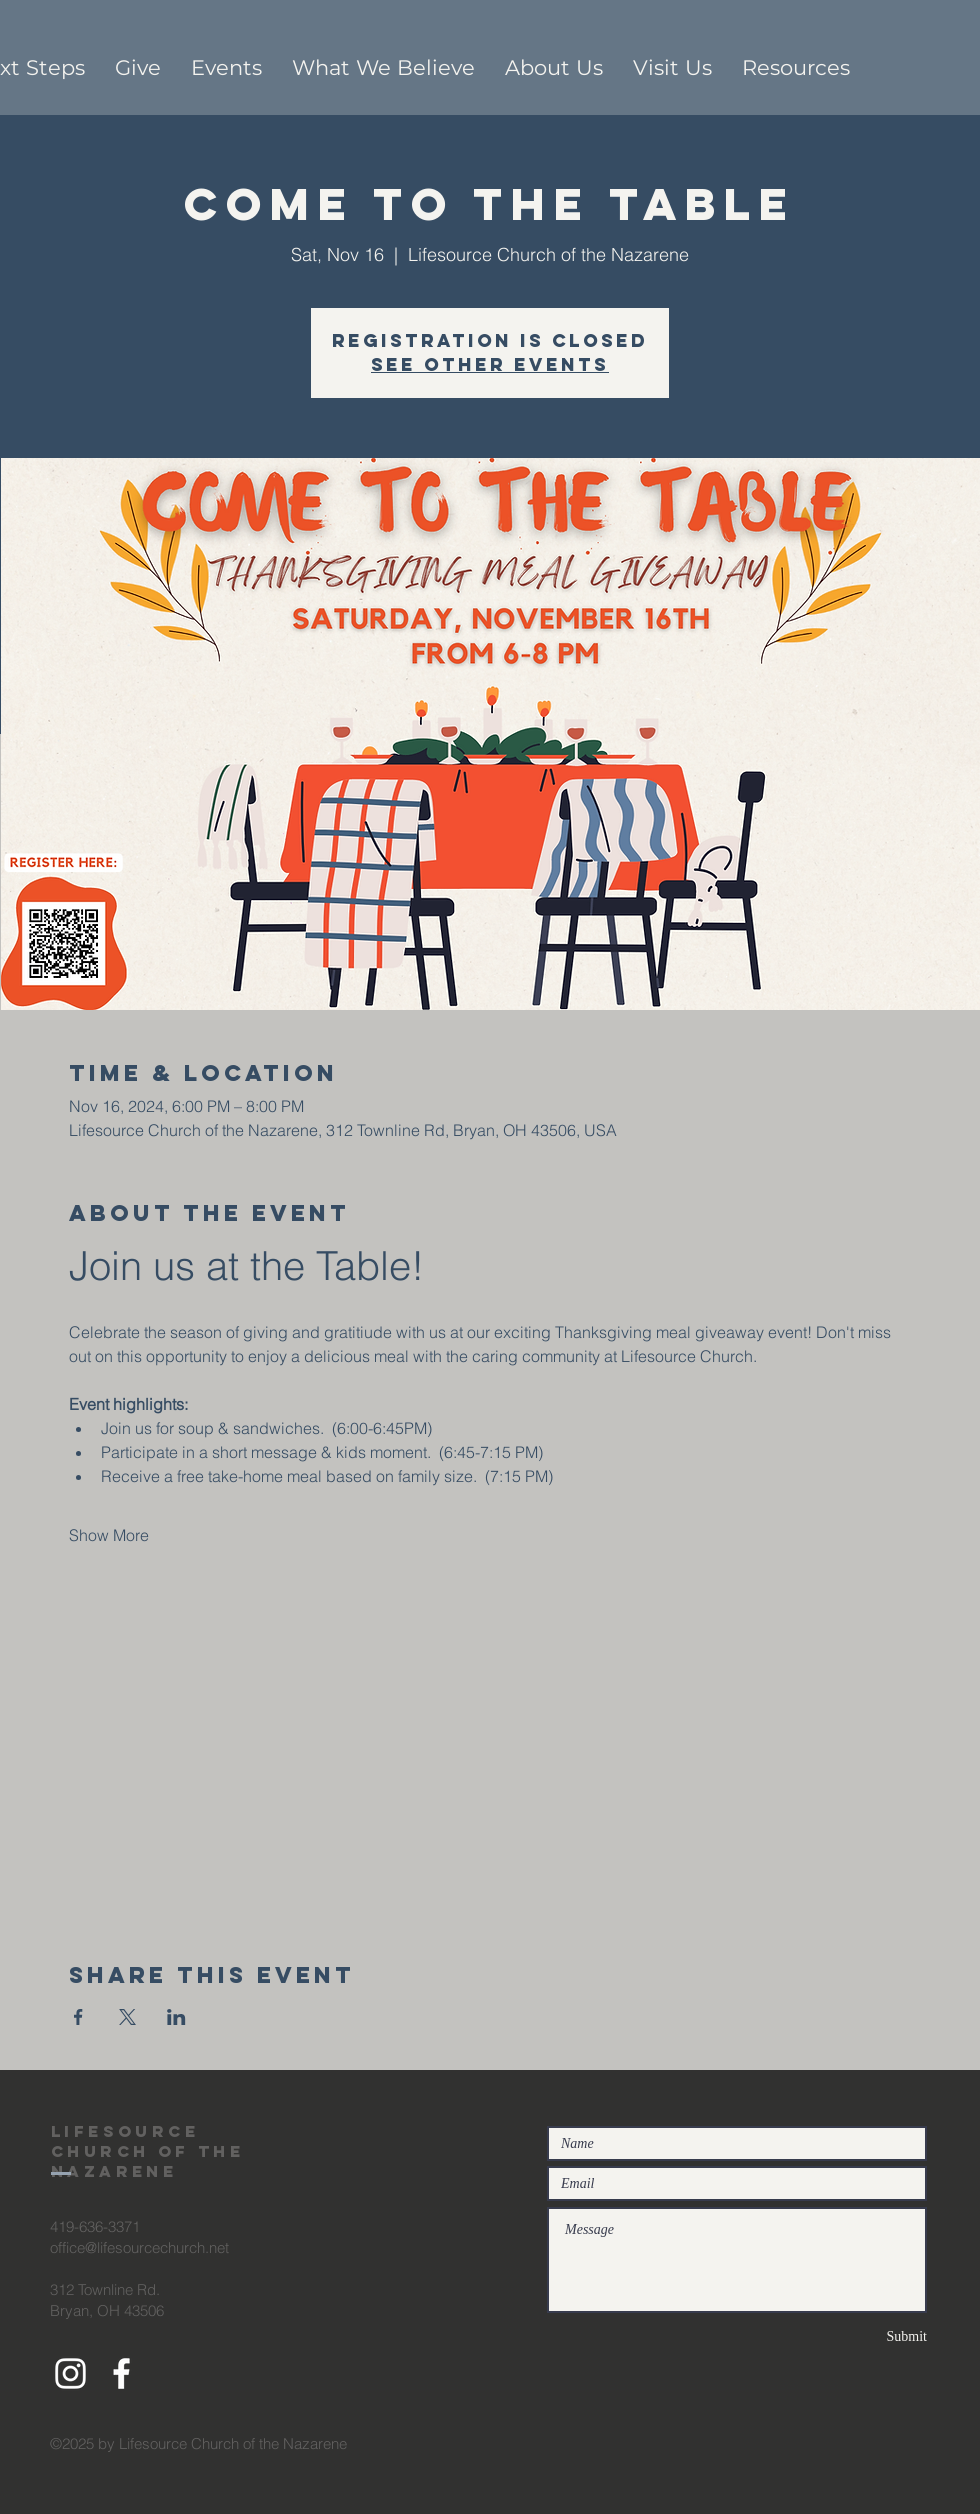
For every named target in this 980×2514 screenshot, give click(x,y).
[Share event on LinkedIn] (176, 2017)
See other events (490, 364)
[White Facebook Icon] (121, 2373)
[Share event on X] (127, 2017)
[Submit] (856, 2336)
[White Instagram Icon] (70, 2373)
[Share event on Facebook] (78, 2017)
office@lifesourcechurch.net (139, 2247)
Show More (109, 1535)
